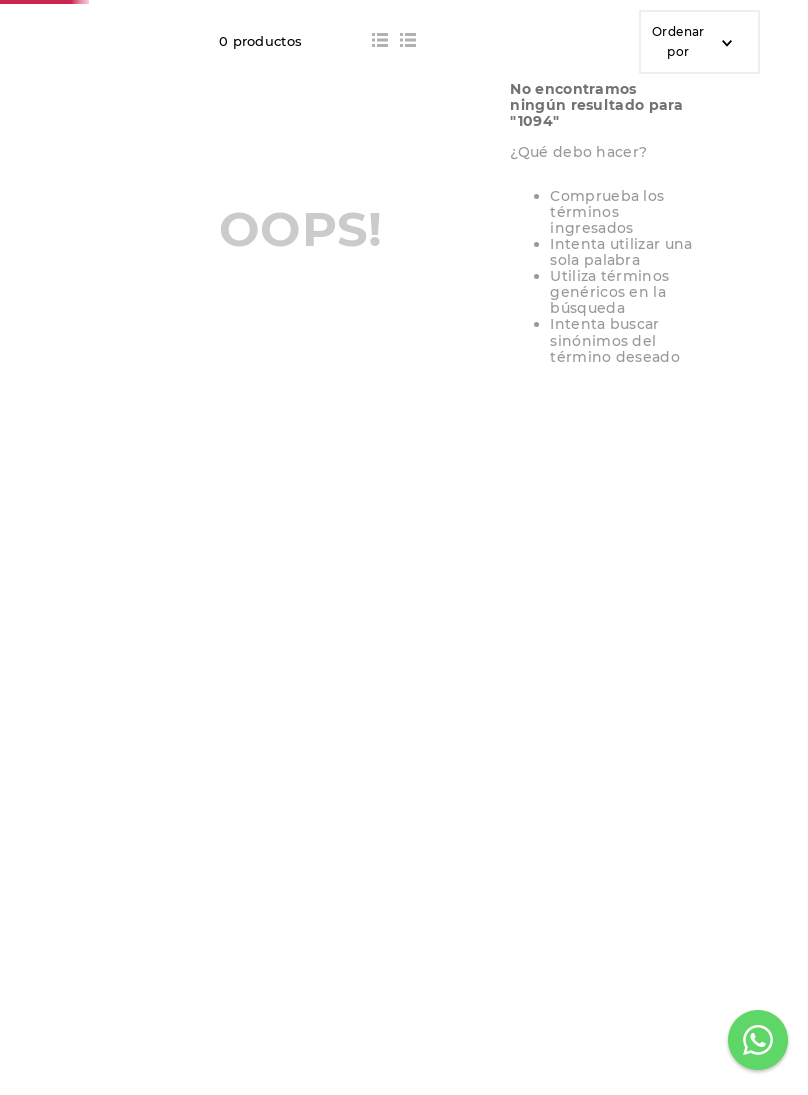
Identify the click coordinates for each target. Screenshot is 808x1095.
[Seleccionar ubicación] (664, 97)
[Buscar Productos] (608, 91)
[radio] (380, 226)
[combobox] (346, 91)
